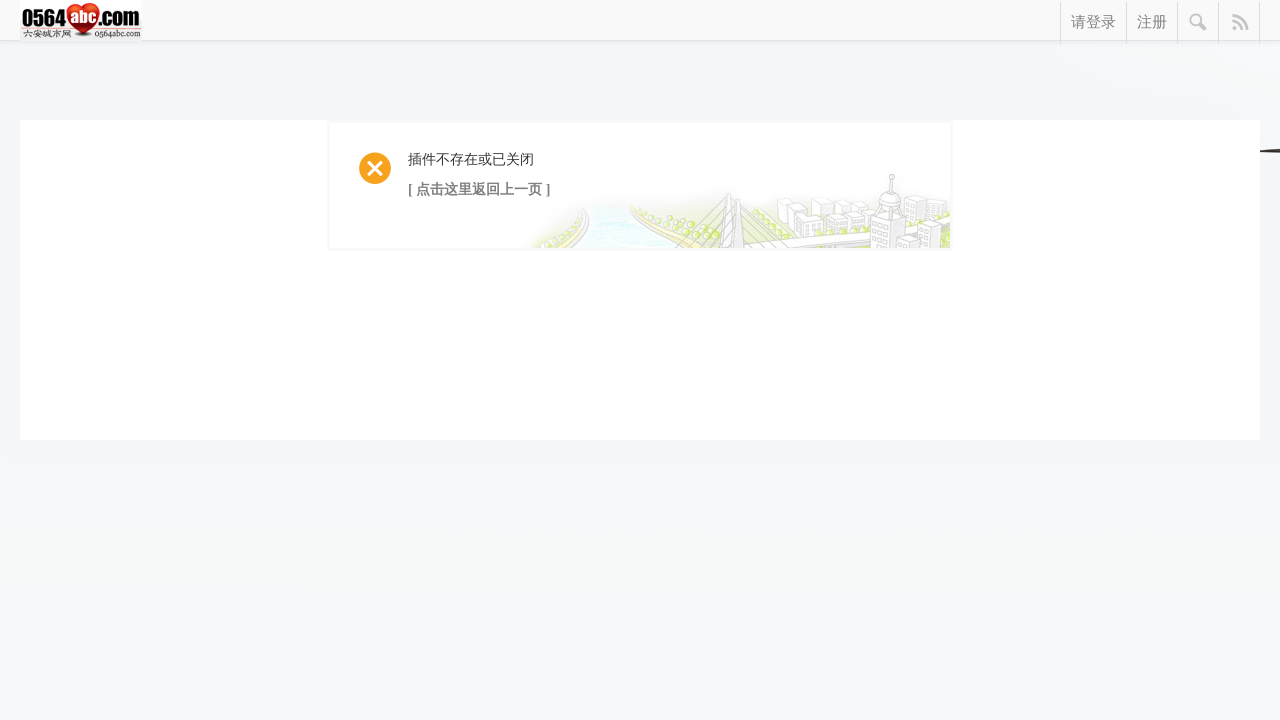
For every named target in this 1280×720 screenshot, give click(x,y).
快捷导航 (1239, 23)
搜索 (1198, 23)
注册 (1152, 22)
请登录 (1093, 22)
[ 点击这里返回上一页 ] (479, 189)
